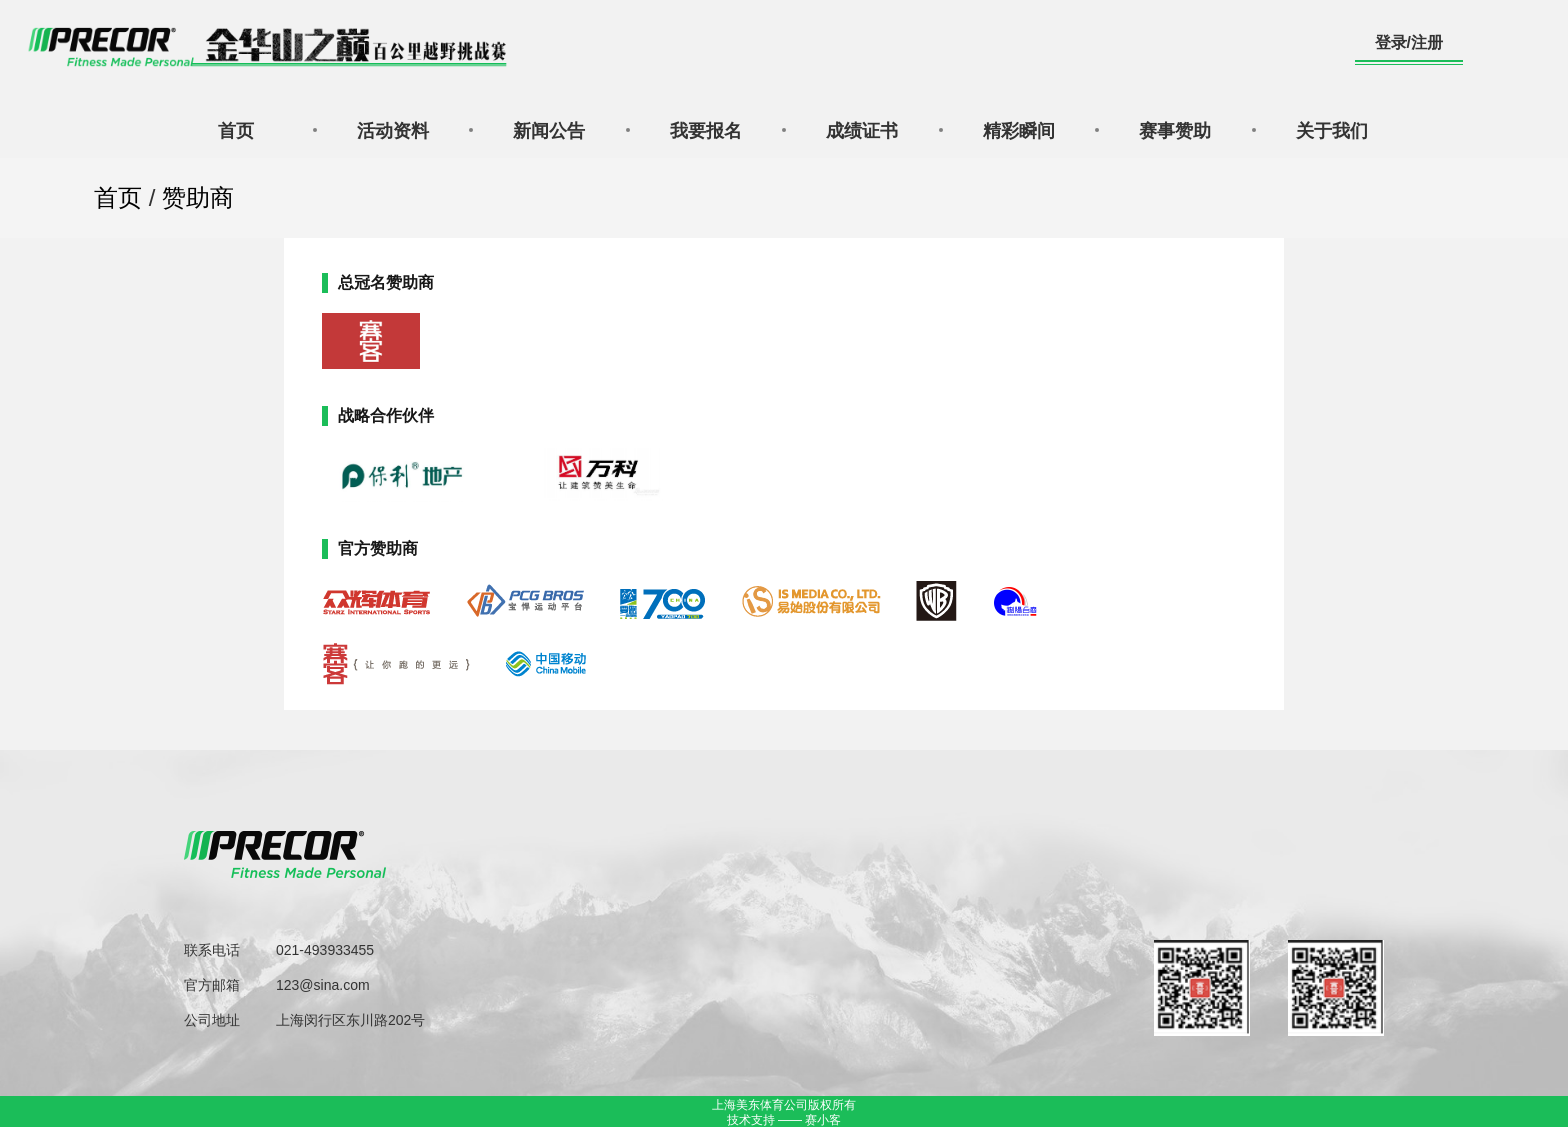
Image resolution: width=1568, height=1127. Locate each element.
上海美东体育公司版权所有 (784, 1105)
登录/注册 (1409, 42)
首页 (236, 131)
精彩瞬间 (1019, 131)
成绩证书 (862, 131)
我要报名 (706, 131)
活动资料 (393, 131)
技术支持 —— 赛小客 (784, 1120)
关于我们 (1332, 131)
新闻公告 (549, 131)
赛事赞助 (1175, 131)
